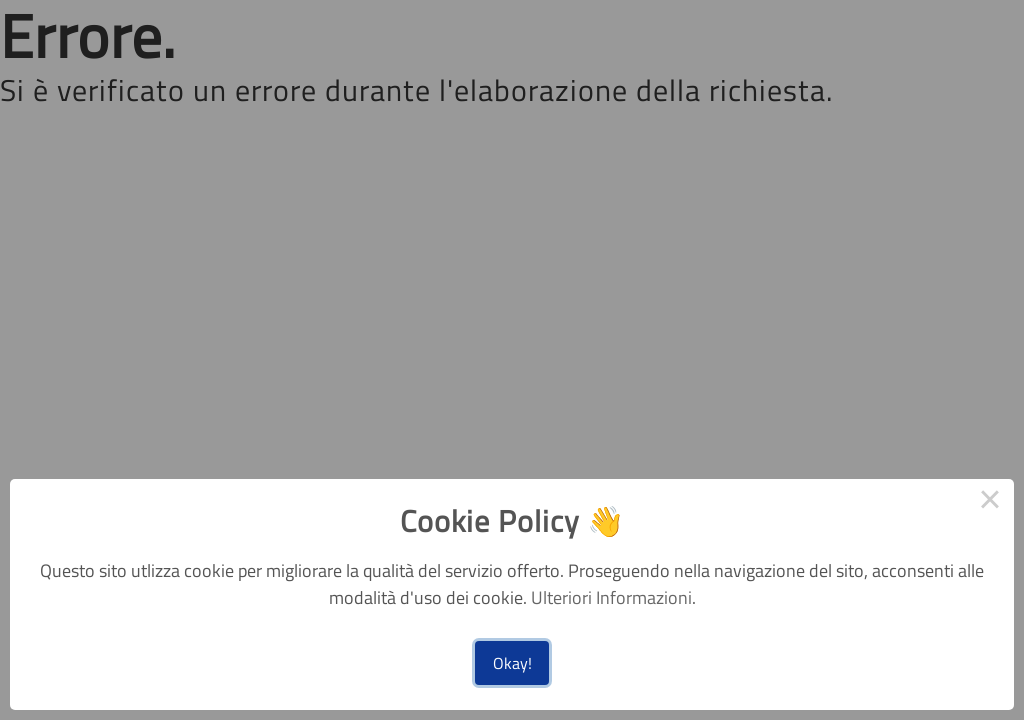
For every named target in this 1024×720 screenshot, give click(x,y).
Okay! (512, 663)
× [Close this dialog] (990, 503)
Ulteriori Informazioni (611, 597)
